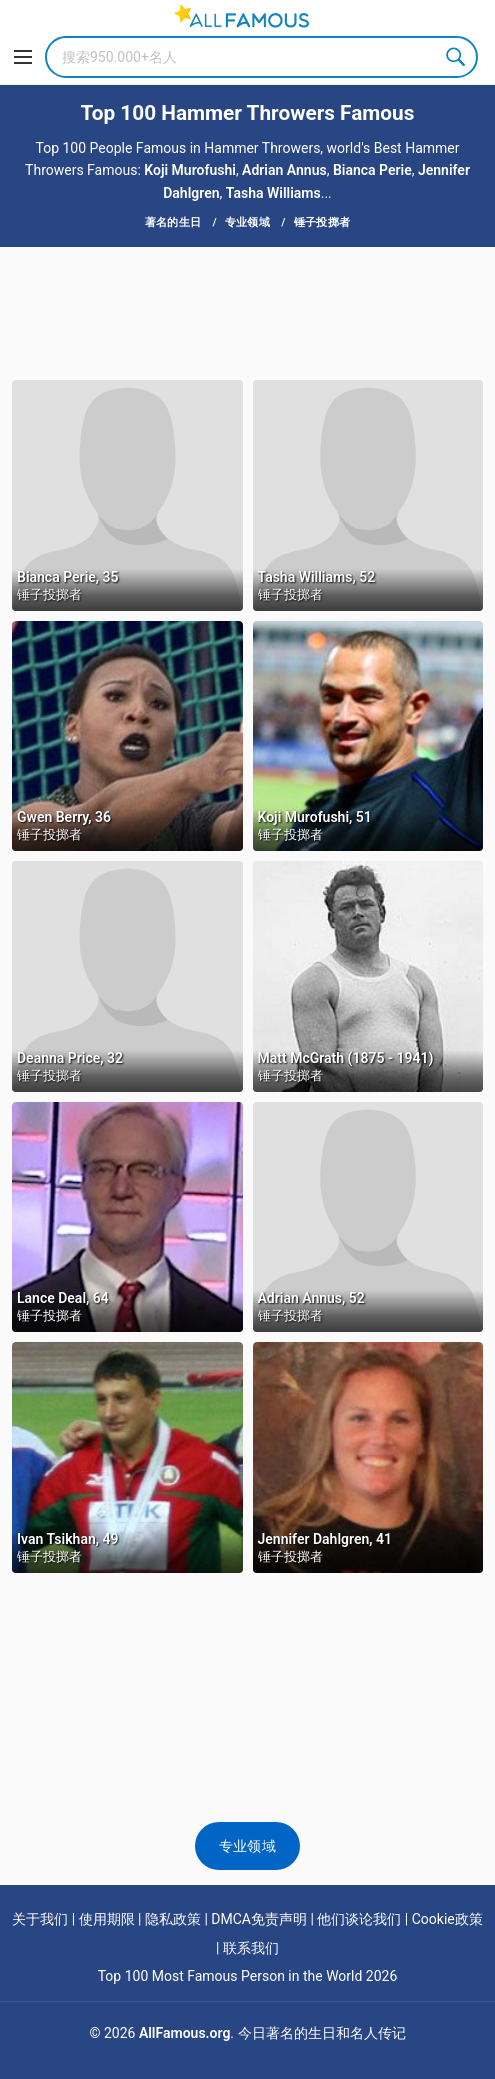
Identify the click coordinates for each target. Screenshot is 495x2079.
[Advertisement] (247, 312)
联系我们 (251, 1948)
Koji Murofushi (190, 170)
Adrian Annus (284, 170)
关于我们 (40, 1919)
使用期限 (107, 1919)
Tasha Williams (273, 193)
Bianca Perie (372, 170)
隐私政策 (173, 1919)
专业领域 (247, 1846)
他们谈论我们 (359, 1919)
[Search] (261, 57)
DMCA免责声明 (259, 1919)
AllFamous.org (184, 2033)
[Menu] (23, 57)
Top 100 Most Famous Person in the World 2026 (248, 1976)
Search (457, 57)
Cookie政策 (447, 1919)
